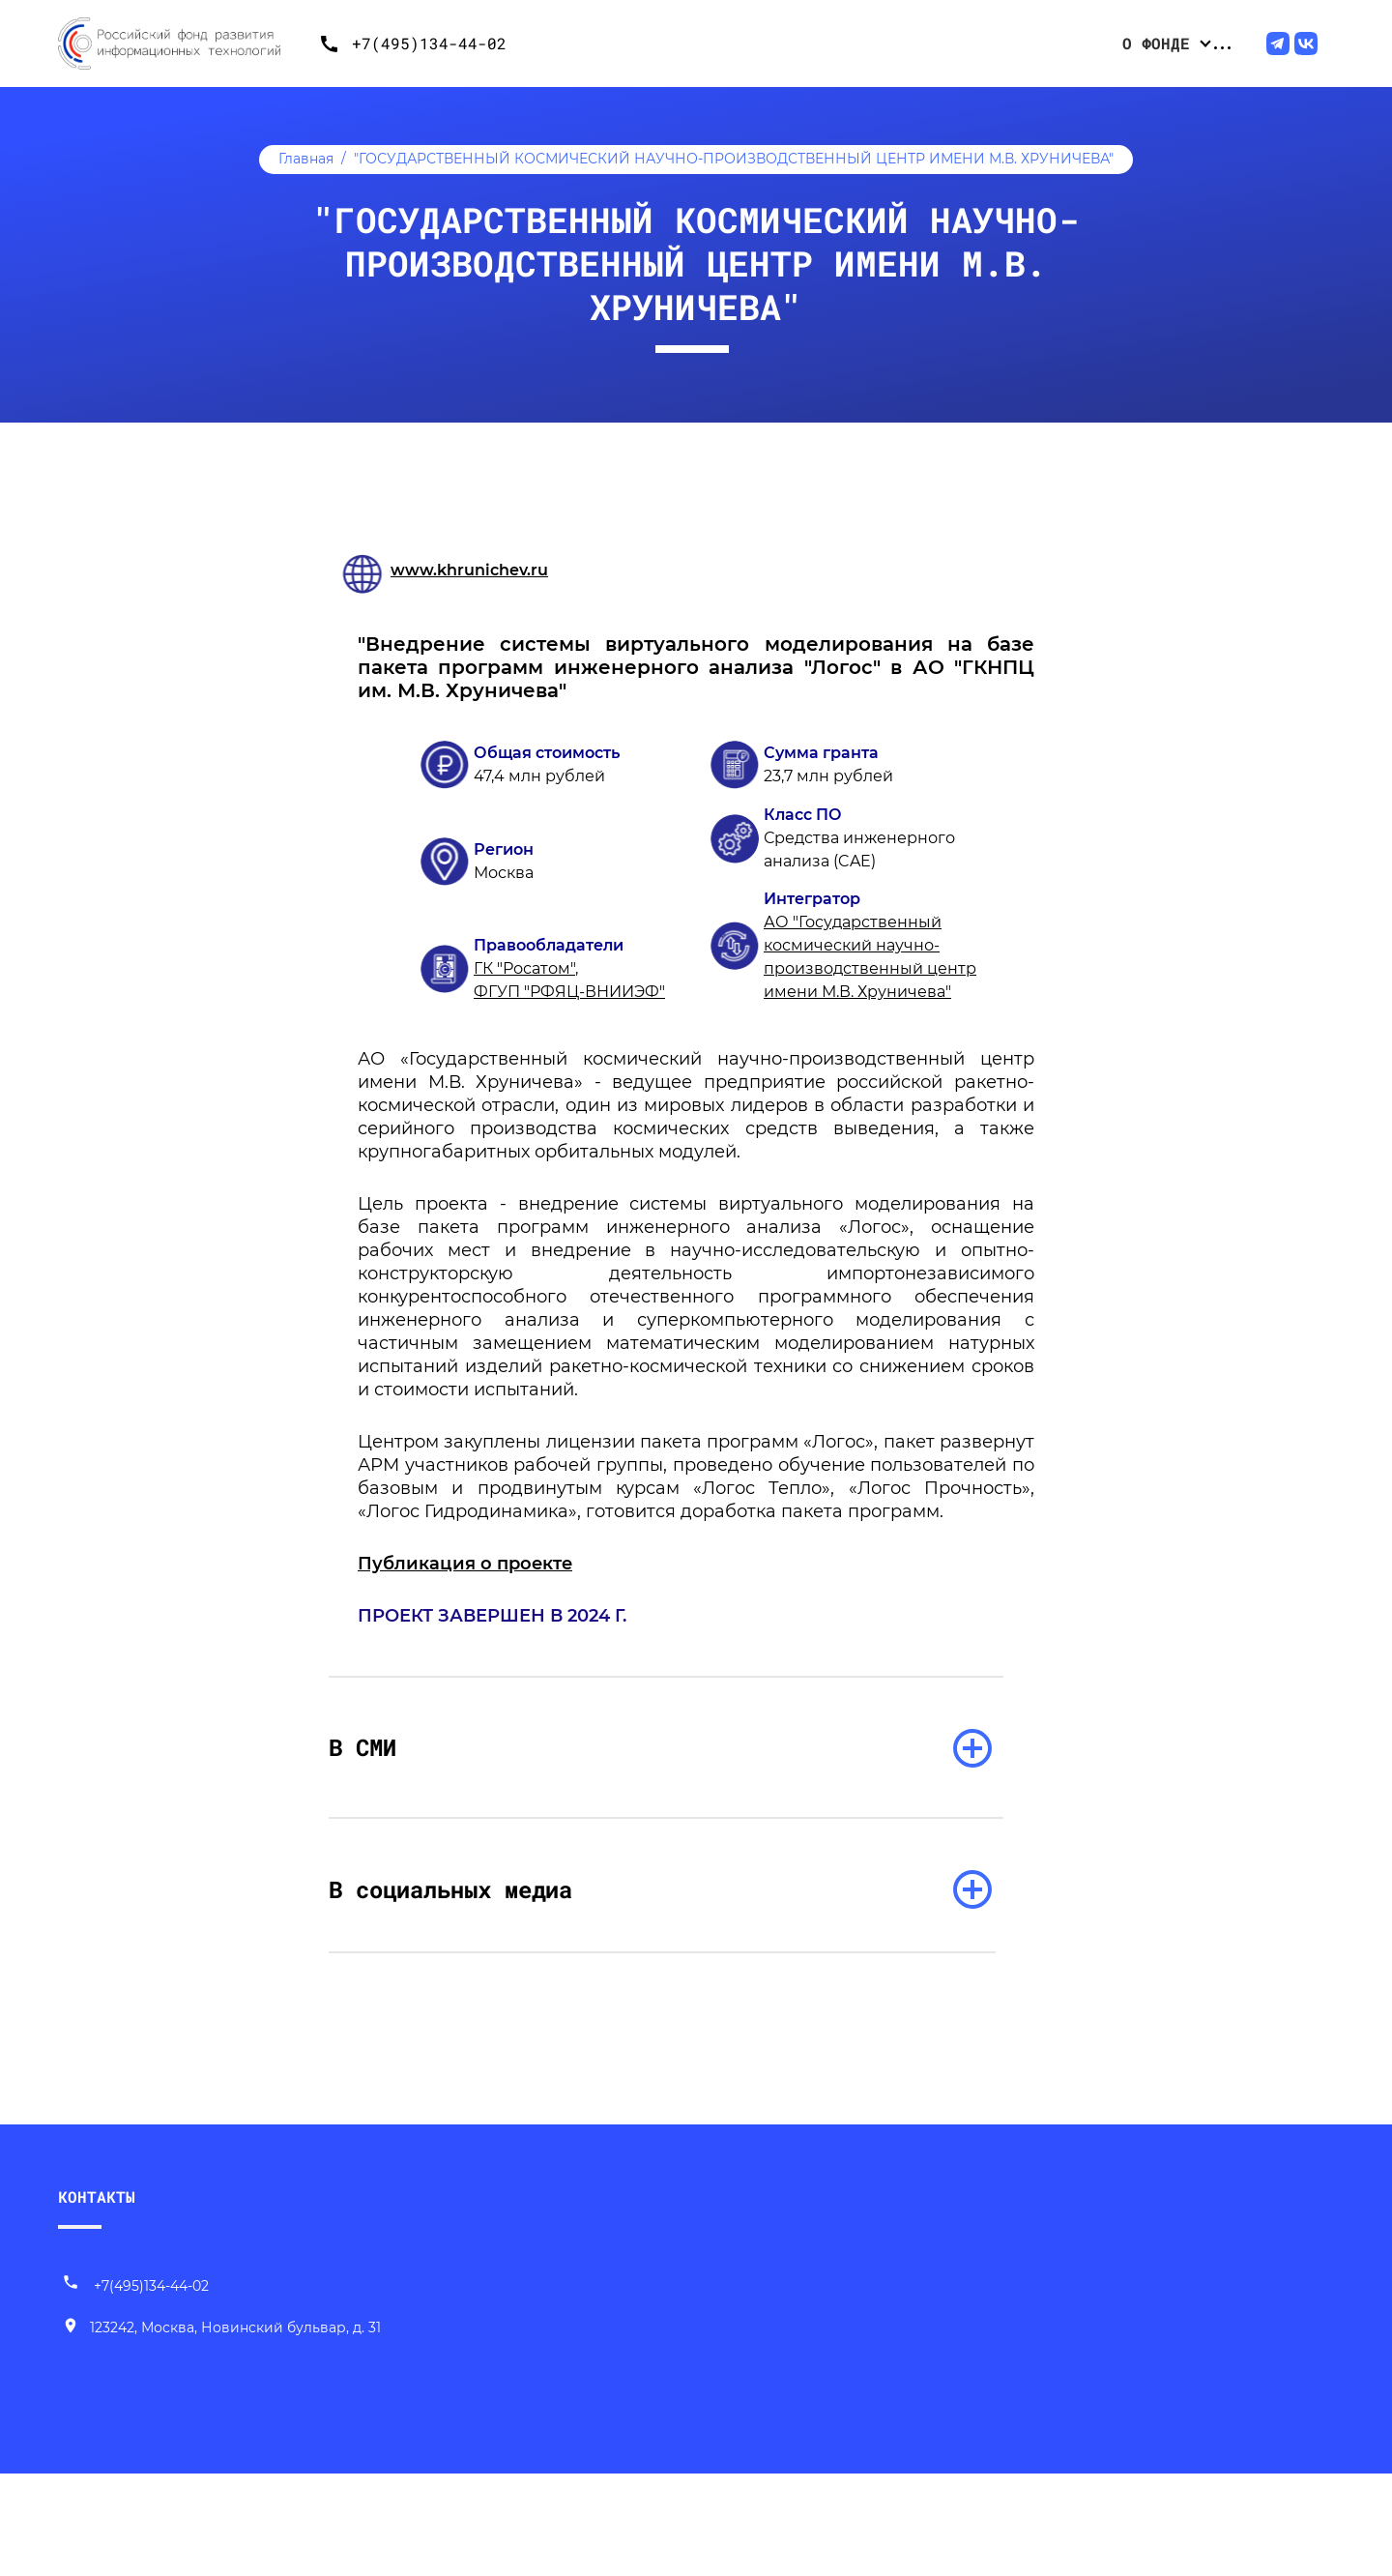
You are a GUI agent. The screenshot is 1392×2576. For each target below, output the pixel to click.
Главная (306, 158)
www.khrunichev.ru (469, 570)
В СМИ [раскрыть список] (396, 1749)
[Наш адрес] (221, 2343)
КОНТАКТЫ (96, 2212)
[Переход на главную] (183, 43)
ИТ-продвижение (1175, 43)
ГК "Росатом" (524, 968)
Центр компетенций (1002, 43)
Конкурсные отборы (724, 43)
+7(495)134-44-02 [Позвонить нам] (135, 2301)
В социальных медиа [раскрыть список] (484, 1894)
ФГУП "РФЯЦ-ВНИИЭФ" (569, 991)
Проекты (863, 43)
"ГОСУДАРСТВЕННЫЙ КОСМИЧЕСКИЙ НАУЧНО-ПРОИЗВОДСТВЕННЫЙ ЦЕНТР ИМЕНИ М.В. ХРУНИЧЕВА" (734, 158)
